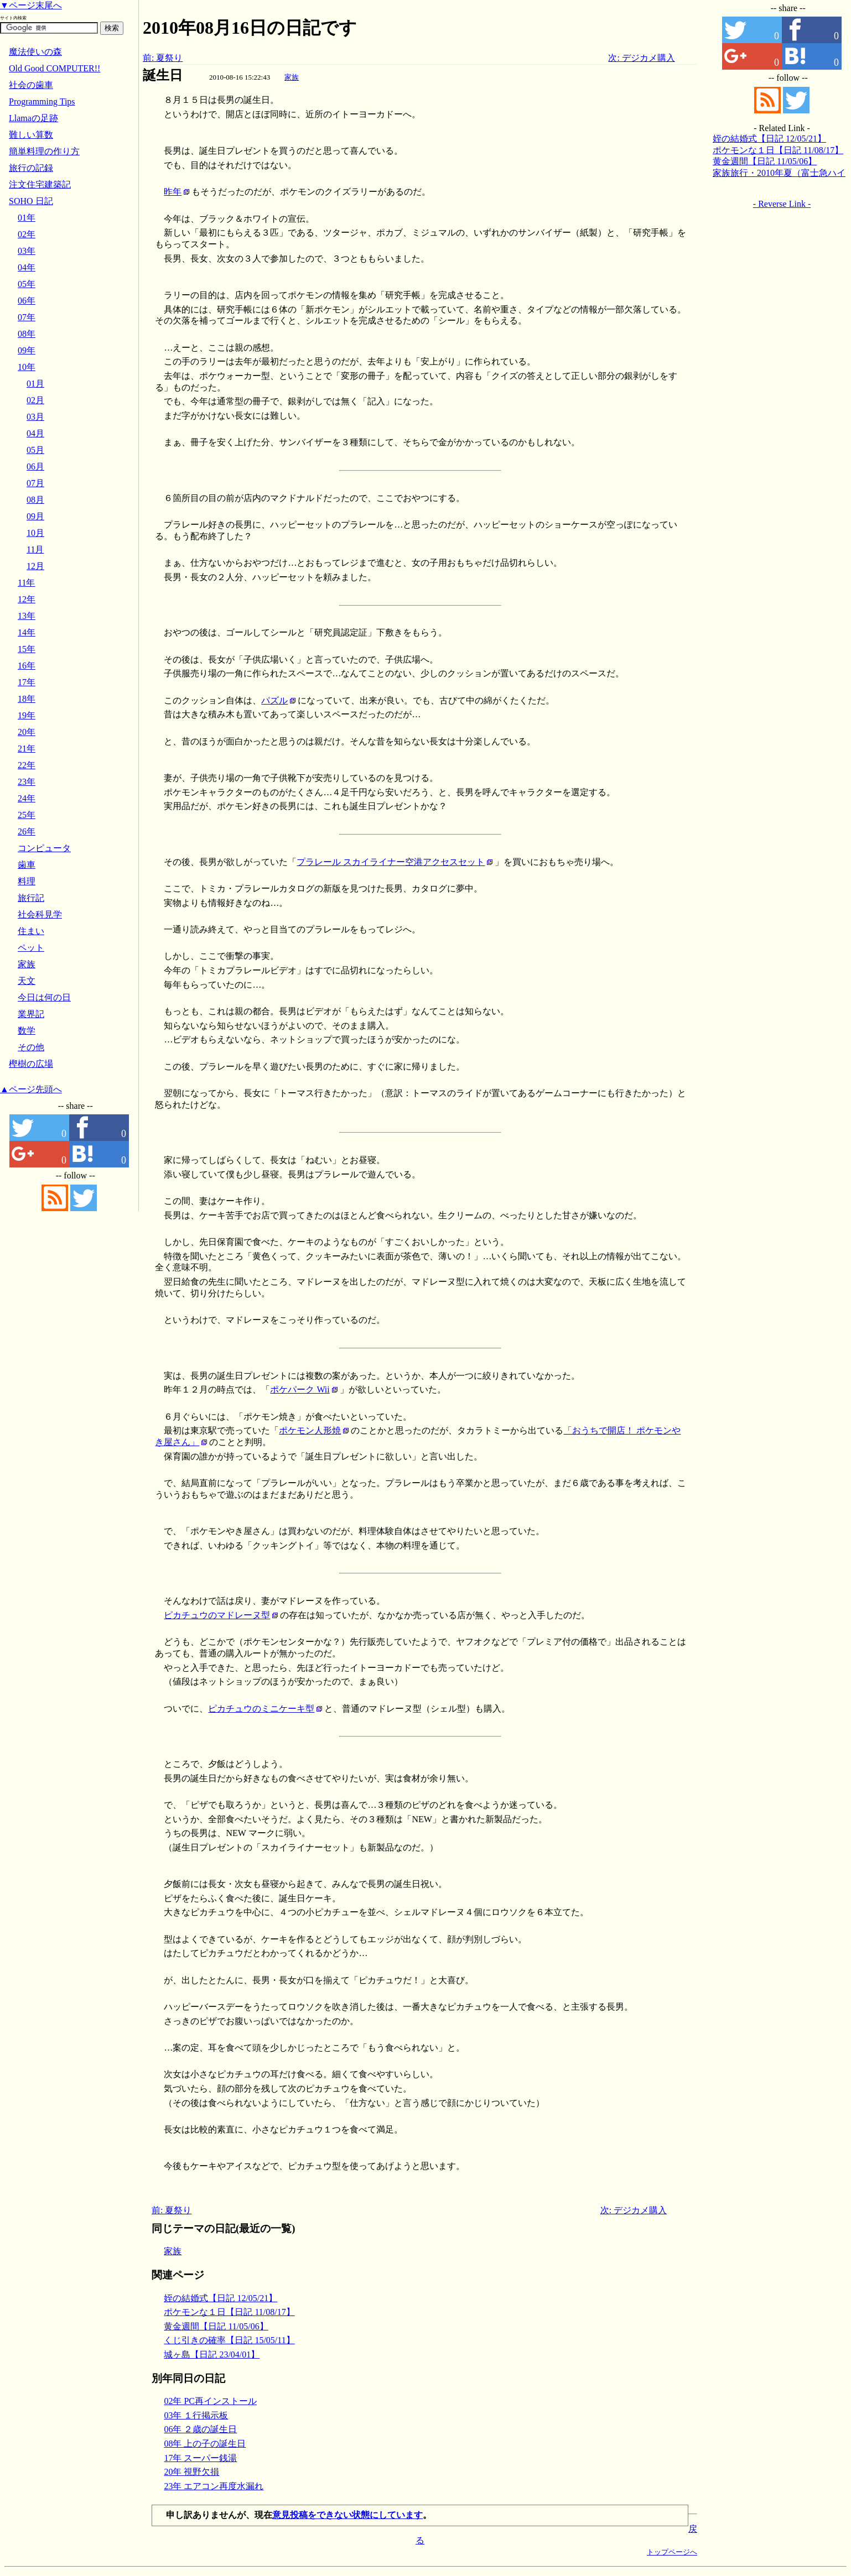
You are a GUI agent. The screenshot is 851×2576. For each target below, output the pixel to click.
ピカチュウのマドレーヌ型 (217, 1615)
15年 (26, 649)
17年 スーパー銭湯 (200, 2458)
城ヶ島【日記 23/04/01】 (212, 2354)
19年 (26, 715)
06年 (26, 300)
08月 (35, 499)
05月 (35, 450)
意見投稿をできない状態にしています (347, 2515)
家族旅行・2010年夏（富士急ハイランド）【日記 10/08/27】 (779, 173)
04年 (26, 267)
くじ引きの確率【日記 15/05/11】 (229, 2340)
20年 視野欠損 (191, 2471)
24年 (26, 798)
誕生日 (163, 75)
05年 (26, 284)
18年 (26, 698)
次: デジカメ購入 (641, 57)
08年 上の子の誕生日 (205, 2443)
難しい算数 (31, 134)
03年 (26, 250)
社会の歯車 (31, 85)
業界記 (31, 1014)
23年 (26, 781)
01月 (35, 383)
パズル (274, 700)
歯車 (26, 864)
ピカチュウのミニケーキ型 (261, 1708)
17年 (26, 682)
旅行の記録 (31, 168)
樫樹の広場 (31, 1063)
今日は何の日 (44, 997)
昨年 (172, 191)
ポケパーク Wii (299, 1389)
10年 (26, 367)
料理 (26, 881)
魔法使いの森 (35, 51)
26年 (26, 831)
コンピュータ (44, 848)
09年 (26, 350)
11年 (26, 582)
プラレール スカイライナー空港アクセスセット (391, 862)
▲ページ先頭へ (31, 1089)
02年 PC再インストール (210, 2401)
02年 (26, 234)
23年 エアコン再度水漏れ (213, 2486)
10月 (35, 533)
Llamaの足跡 (33, 118)
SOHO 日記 (31, 201)
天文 (26, 980)
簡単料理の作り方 (44, 151)
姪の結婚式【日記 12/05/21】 (220, 2298)
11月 (35, 549)
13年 (26, 615)
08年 (26, 333)
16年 (26, 665)
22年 (26, 765)
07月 (35, 483)
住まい (31, 931)
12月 (35, 566)
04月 (35, 433)
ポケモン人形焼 (310, 1430)
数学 (26, 1030)
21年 (26, 748)
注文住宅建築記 (40, 184)
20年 (26, 732)
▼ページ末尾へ (31, 5)
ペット (31, 947)
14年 (26, 632)
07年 (26, 317)
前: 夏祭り (163, 57)
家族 (291, 77)
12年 (26, 599)
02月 (35, 400)
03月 (35, 416)
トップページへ (672, 2552)
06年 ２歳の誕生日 (200, 2429)
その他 (31, 1047)
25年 (26, 815)
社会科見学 (40, 914)
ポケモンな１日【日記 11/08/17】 (229, 2312)
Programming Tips (42, 101)
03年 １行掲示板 (196, 2415)
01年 (26, 217)
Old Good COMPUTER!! (54, 68)
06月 (35, 466)
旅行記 (31, 898)
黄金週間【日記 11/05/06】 (216, 2326)
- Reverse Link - (782, 203)
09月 (35, 516)
